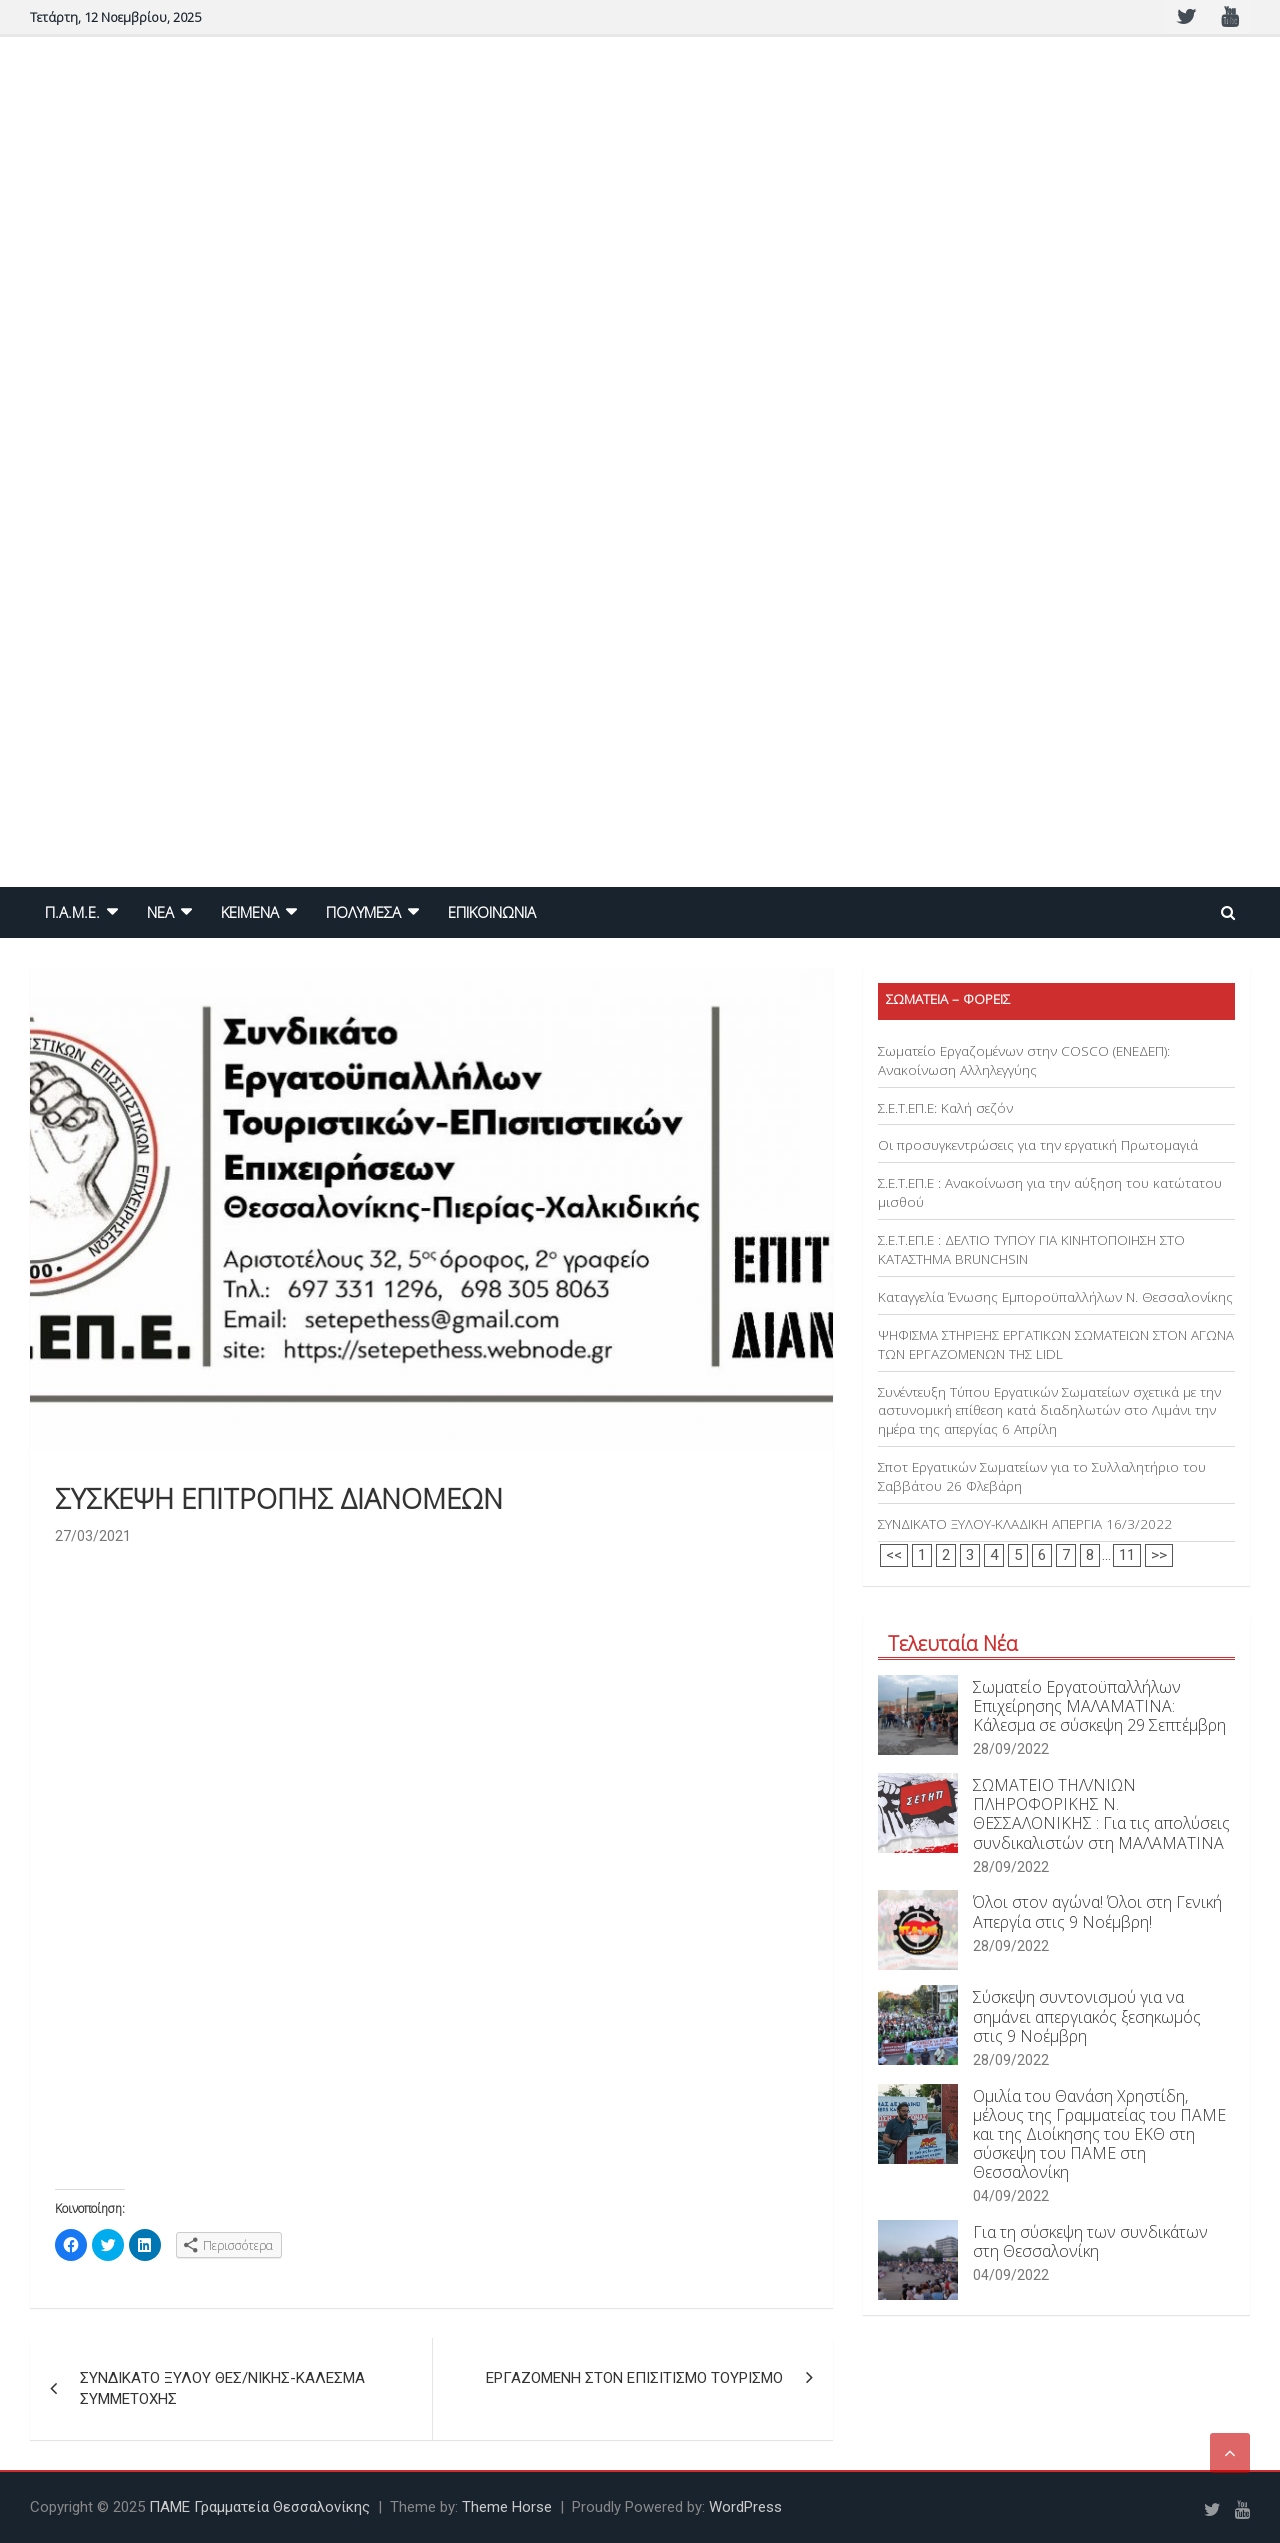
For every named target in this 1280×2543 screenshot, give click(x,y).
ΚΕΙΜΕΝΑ (250, 912)
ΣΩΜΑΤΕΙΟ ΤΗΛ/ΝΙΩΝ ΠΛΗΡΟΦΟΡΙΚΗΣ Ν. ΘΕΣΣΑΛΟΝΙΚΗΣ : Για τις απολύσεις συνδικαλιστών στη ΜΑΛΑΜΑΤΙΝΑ (1101, 1814)
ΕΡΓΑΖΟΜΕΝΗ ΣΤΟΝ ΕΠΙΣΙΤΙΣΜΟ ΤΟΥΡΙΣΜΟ (634, 2378)
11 (1127, 1555)
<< (894, 1555)
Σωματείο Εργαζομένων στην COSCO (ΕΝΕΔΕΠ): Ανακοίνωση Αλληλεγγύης (1024, 1060)
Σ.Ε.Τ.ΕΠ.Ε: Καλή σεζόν (945, 1108)
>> (1159, 1555)
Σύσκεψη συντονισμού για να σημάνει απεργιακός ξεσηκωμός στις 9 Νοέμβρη (1087, 2016)
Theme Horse (507, 2507)
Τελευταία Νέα (953, 1643)
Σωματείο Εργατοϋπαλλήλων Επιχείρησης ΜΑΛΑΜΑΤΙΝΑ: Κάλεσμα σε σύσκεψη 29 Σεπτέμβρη (1099, 1706)
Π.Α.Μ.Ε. (72, 912)
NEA (160, 912)
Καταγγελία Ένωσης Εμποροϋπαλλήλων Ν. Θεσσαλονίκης (1055, 1297)
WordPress (745, 2507)
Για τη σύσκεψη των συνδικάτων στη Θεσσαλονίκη (1090, 2241)
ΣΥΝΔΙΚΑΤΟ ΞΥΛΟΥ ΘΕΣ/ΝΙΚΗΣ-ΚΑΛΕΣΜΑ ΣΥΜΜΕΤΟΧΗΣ (222, 2388)
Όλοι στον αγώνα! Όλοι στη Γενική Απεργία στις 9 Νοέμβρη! (1097, 1911)
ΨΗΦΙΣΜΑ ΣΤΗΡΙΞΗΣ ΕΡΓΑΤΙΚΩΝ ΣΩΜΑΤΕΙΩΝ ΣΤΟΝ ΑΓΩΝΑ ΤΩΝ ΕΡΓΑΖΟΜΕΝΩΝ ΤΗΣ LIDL (1056, 1344)
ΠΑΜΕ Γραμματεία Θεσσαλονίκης (259, 2507)
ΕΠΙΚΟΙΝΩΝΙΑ (492, 912)
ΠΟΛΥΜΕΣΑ (363, 912)
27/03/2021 (93, 1536)
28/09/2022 (1011, 1749)
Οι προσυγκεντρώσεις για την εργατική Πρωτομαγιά (1038, 1145)
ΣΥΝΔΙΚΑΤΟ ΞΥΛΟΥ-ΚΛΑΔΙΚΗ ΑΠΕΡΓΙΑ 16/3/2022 (1025, 1524)
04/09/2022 (1011, 2196)
